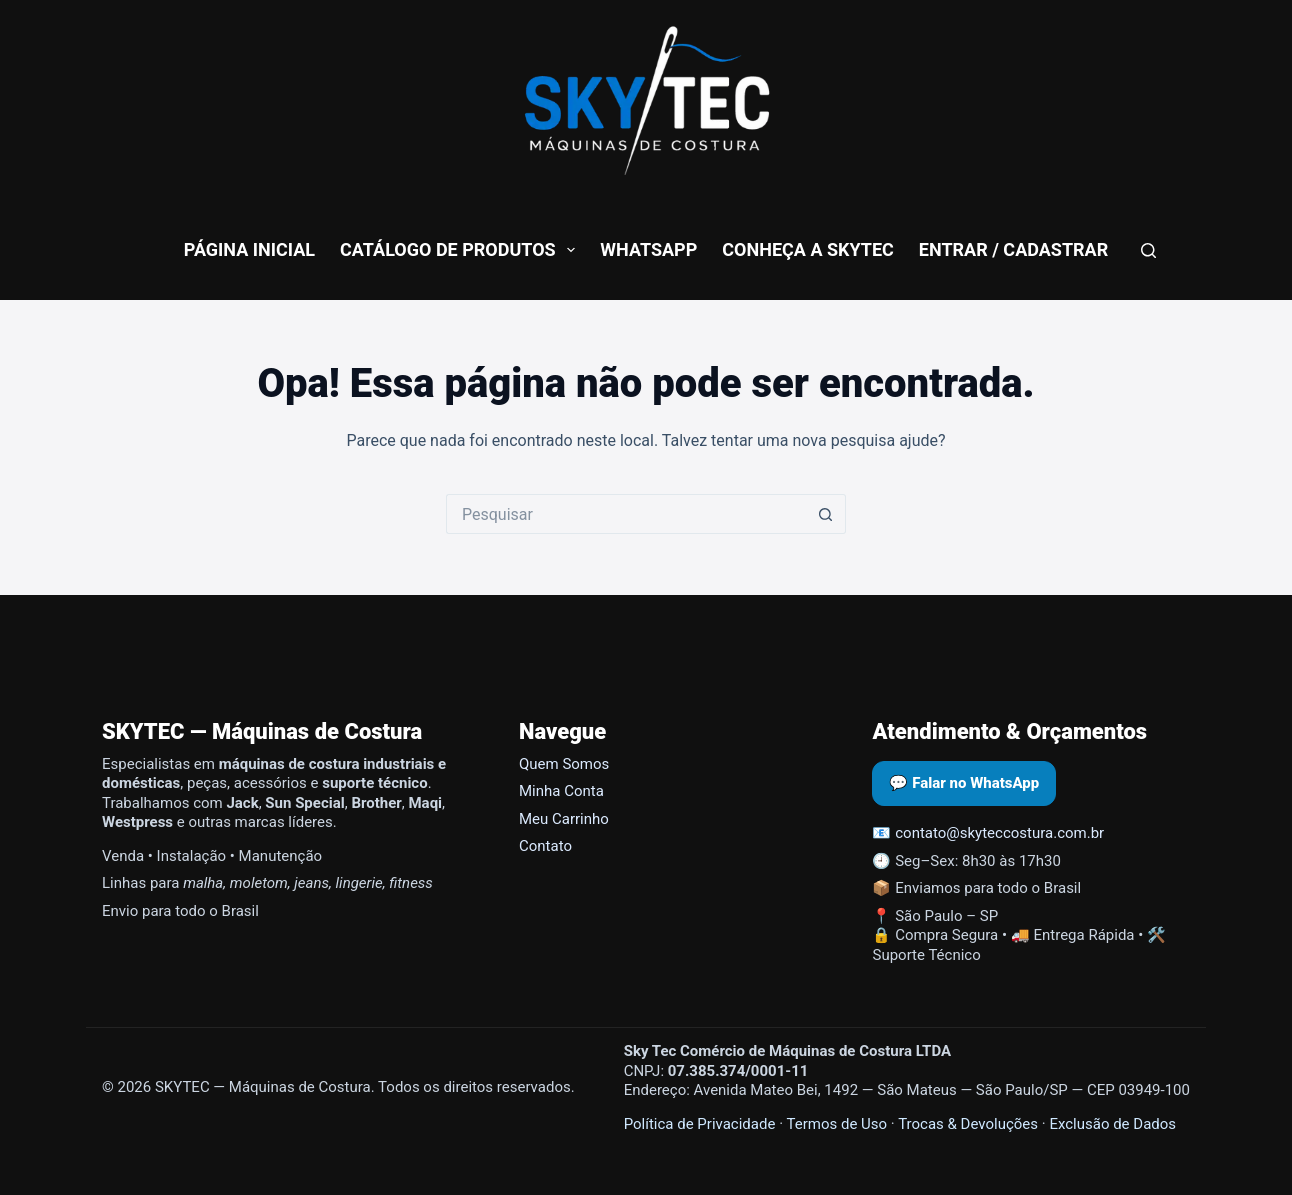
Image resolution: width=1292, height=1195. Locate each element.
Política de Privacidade (700, 1124)
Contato (545, 846)
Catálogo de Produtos (461, 250)
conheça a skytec (808, 249)
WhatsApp (648, 249)
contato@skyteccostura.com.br (999, 833)
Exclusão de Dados (1112, 1124)
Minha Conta (561, 791)
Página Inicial (249, 249)
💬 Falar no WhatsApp (964, 783)
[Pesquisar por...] (626, 514)
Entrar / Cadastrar (1013, 249)
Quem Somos (564, 764)
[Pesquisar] (1148, 250)
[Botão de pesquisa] (826, 514)
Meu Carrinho (564, 819)
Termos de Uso (836, 1124)
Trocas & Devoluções (968, 1124)
